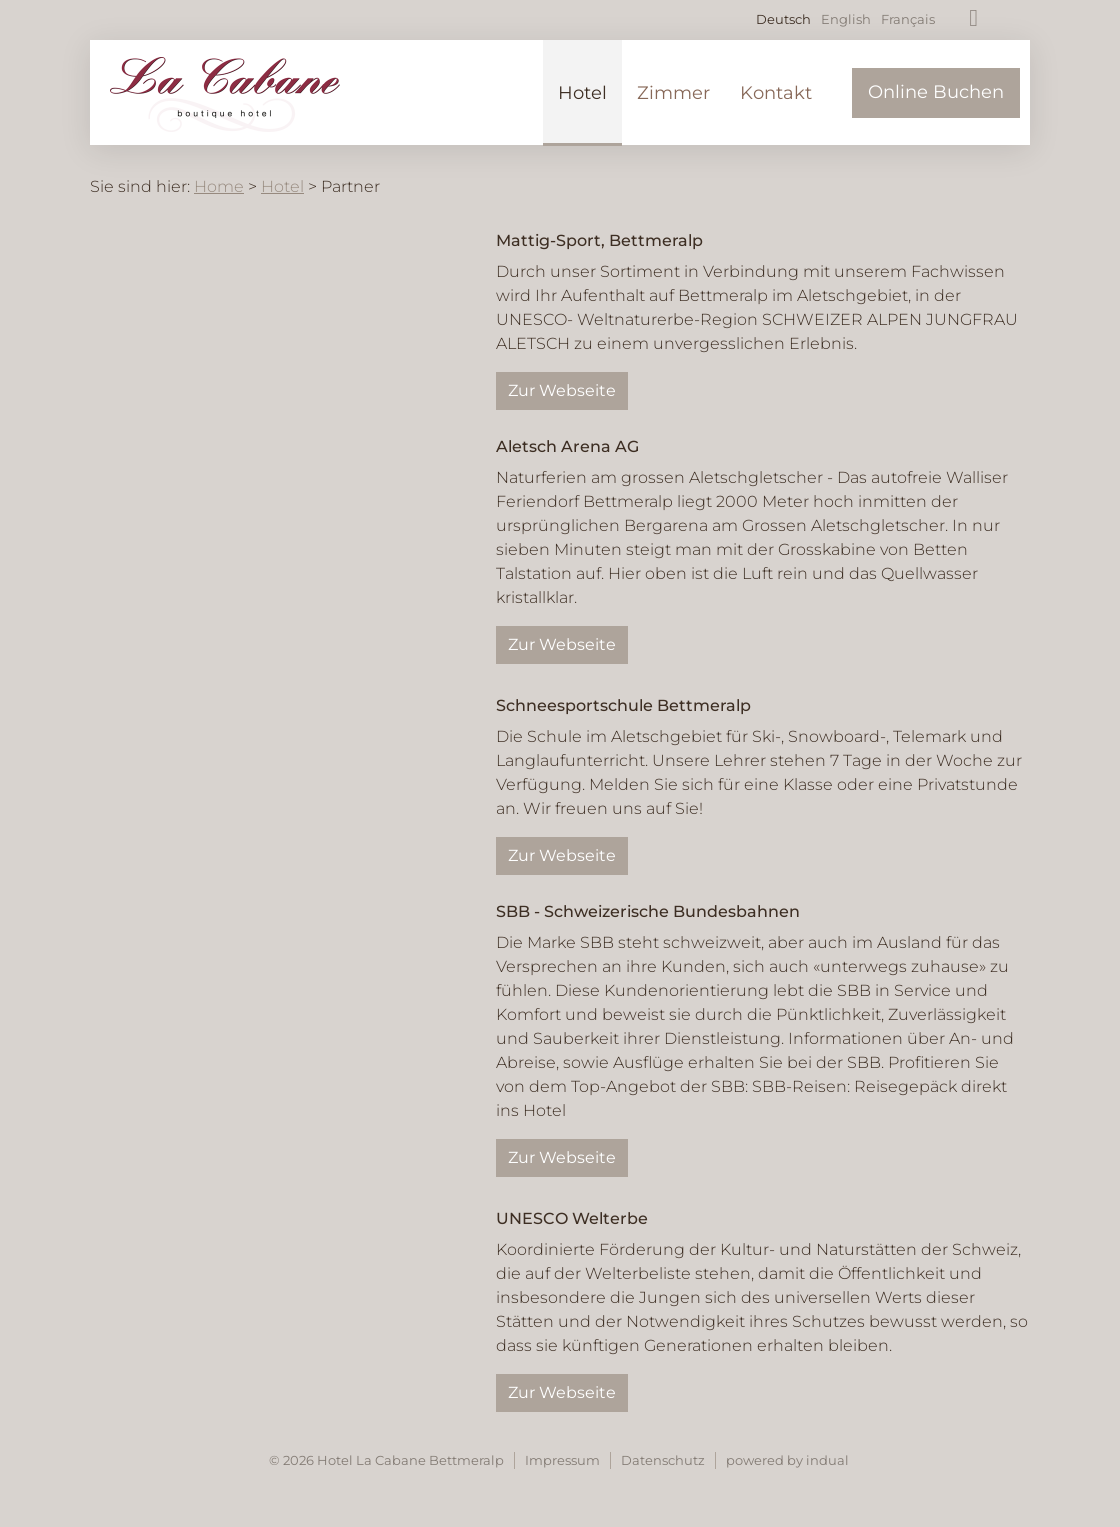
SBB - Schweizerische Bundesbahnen (648, 911)
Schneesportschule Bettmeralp (623, 705)
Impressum (562, 1460)
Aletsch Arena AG (567, 446)
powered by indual (787, 1460)
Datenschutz (663, 1460)
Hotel (282, 186)
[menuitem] (582, 93)
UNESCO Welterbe (572, 1218)
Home (219, 186)
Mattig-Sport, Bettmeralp (599, 240)
